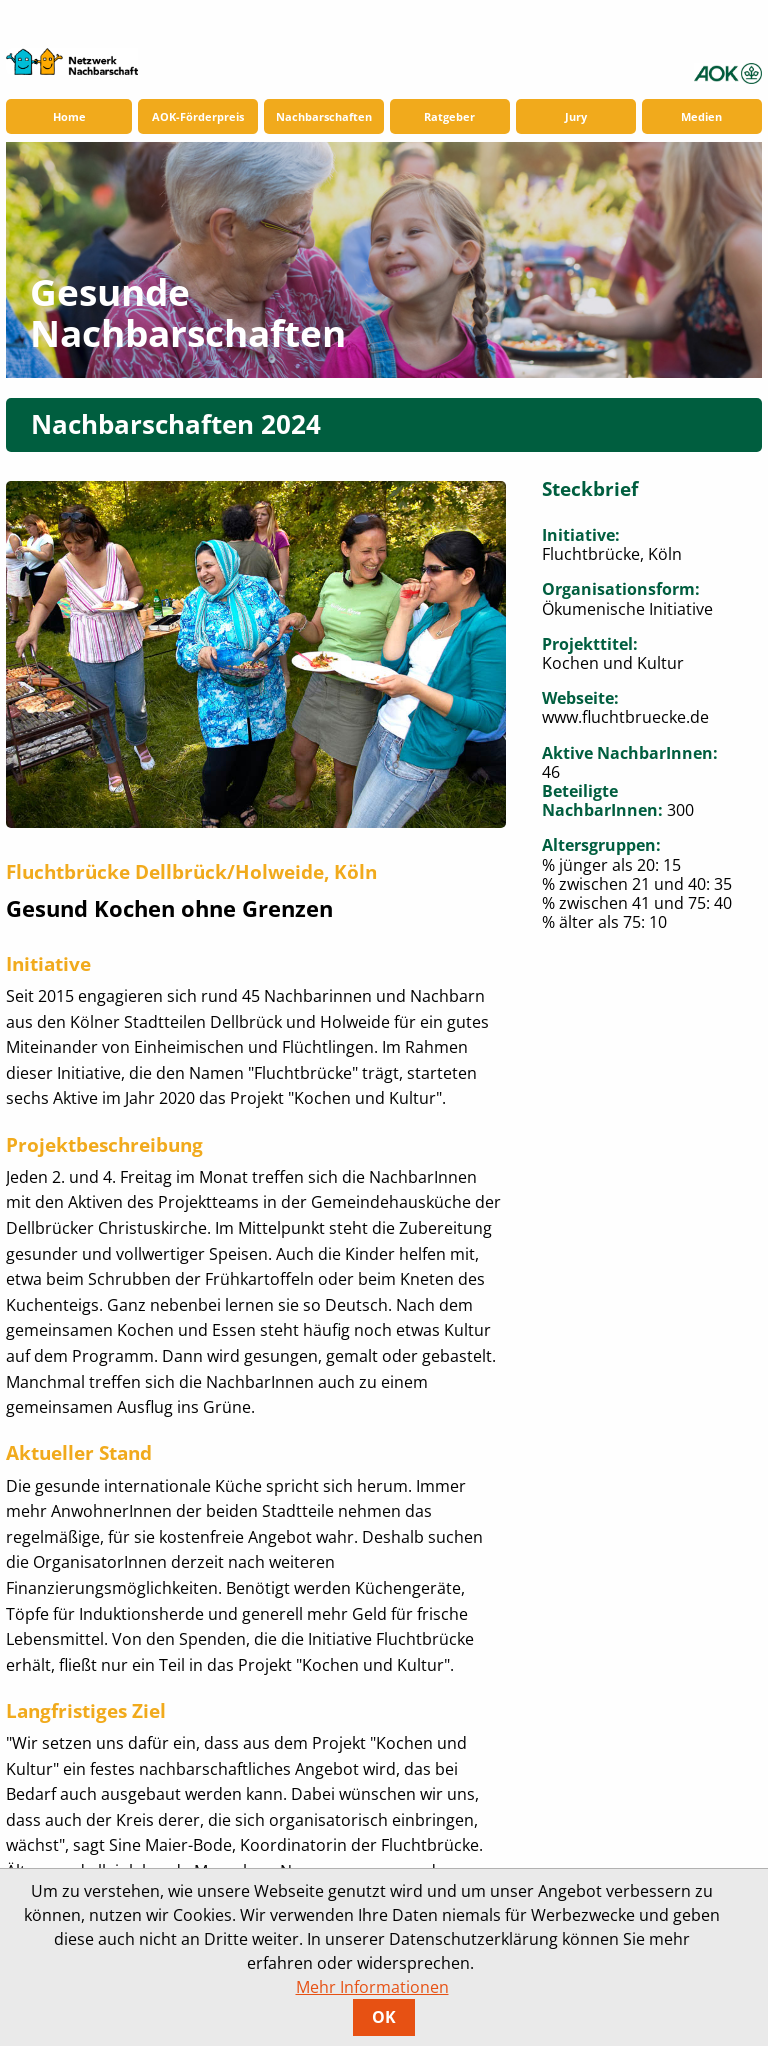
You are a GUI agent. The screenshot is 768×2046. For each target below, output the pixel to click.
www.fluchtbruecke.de (625, 717)
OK (384, 2017)
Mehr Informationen (372, 1987)
